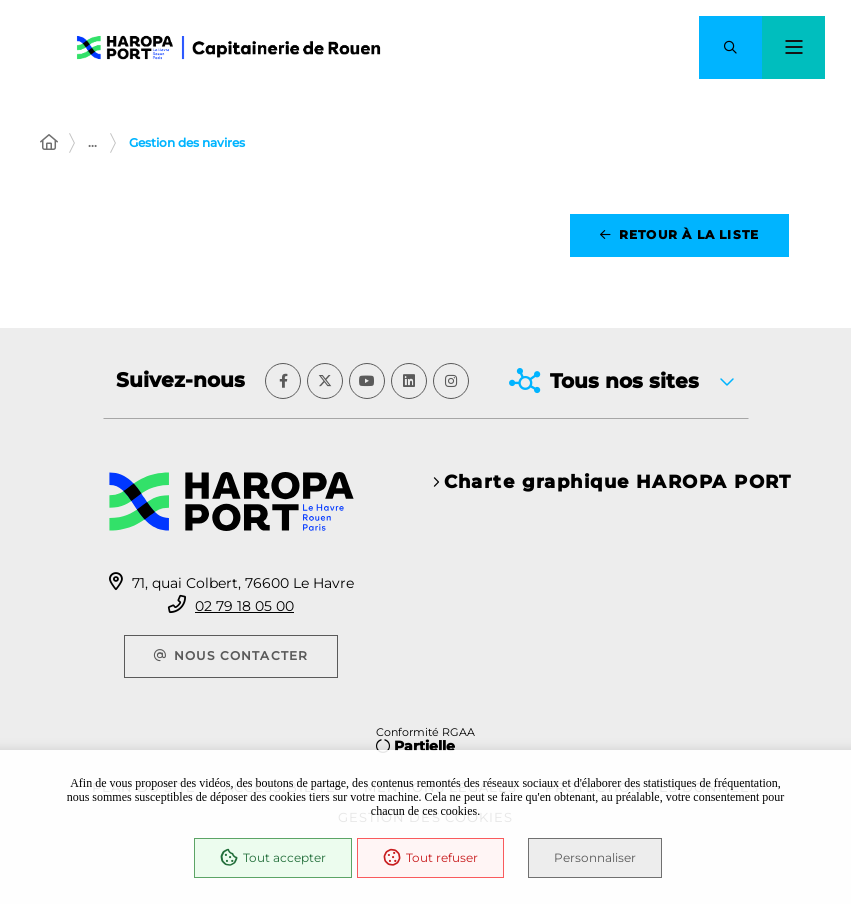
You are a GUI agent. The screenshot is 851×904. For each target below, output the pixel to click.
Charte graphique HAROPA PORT (618, 482)
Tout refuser (430, 858)
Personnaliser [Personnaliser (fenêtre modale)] (596, 857)
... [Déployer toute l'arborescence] (92, 142)
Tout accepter (273, 858)
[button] (730, 47)
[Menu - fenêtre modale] (793, 47)
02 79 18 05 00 (244, 606)
